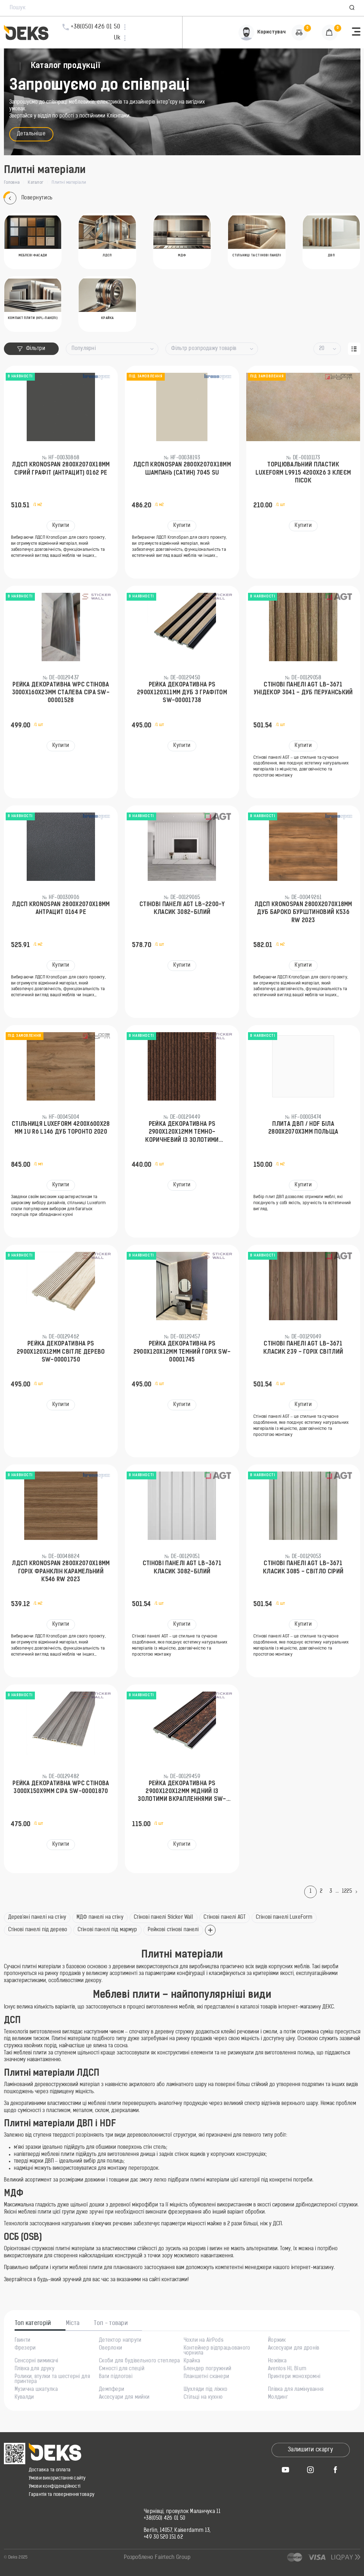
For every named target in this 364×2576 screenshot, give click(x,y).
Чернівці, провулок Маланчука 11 (182, 2511)
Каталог (35, 183)
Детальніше (31, 134)
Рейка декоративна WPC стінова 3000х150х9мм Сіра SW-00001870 (60, 1787)
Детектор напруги (120, 2340)
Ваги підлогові (115, 2376)
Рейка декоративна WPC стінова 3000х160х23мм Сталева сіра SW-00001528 (61, 693)
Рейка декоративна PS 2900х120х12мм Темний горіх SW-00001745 (182, 1352)
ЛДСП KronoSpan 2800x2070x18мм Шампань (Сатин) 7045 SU (182, 469)
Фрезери (25, 2348)
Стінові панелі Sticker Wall (164, 1917)
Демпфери (111, 2389)
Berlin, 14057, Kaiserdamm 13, (177, 2530)
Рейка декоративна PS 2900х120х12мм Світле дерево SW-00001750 (61, 1352)
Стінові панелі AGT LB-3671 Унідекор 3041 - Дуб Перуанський (303, 689)
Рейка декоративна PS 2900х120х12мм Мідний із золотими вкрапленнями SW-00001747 (182, 1792)
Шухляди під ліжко (206, 2389)
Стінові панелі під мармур (107, 1930)
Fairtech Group (172, 2557)
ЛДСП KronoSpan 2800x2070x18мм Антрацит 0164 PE (61, 908)
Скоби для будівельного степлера (139, 2361)
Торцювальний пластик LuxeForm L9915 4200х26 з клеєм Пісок (303, 473)
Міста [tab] (73, 2323)
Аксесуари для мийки (124, 2397)
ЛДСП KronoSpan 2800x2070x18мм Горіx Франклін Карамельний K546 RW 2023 (61, 1572)
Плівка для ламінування (295, 2389)
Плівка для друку (34, 2369)
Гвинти (23, 2340)
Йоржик (277, 2340)
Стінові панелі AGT (225, 1917)
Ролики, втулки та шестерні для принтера (52, 2379)
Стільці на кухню (203, 2397)
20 (322, 348)
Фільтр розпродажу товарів (203, 348)
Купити (60, 525)
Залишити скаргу (310, 2450)
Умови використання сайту (57, 2478)
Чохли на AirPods (203, 2340)
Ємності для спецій (121, 2369)
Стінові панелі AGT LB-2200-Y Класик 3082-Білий (182, 908)
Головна (12, 183)
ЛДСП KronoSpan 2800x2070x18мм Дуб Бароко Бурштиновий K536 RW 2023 (303, 913)
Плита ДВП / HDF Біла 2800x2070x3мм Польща (303, 1128)
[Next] (357, 1891)
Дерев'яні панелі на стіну (37, 1917)
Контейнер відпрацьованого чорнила (217, 2351)
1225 (347, 1891)
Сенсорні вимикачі (36, 2361)
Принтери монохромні (294, 2376)
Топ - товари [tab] (111, 2323)
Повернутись (28, 198)
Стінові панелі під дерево (38, 1930)
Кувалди (24, 2397)
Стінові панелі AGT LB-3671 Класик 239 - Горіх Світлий (303, 1348)
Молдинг (278, 2397)
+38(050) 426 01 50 (164, 2518)
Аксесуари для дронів (294, 2348)
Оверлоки (110, 2348)
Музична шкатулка (36, 2389)
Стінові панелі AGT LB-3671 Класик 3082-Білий (182, 1567)
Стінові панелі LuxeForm (284, 1917)
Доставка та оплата (50, 2470)
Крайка (192, 2361)
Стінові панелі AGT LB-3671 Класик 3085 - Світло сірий (303, 1567)
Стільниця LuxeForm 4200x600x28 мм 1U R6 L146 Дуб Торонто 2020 (61, 1128)
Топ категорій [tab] (33, 2323)
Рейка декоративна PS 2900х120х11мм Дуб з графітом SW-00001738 (182, 693)
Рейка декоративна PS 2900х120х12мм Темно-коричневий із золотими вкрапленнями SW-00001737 (182, 1133)
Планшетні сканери (207, 2376)
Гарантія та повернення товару (62, 2494)
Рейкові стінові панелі (173, 1930)
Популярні (84, 348)
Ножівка (277, 2361)
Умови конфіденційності (55, 2486)
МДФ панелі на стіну (100, 1917)
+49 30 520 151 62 (163, 2537)
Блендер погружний (208, 2369)
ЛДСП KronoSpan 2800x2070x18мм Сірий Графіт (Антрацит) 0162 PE (61, 469)
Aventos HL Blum (287, 2369)
